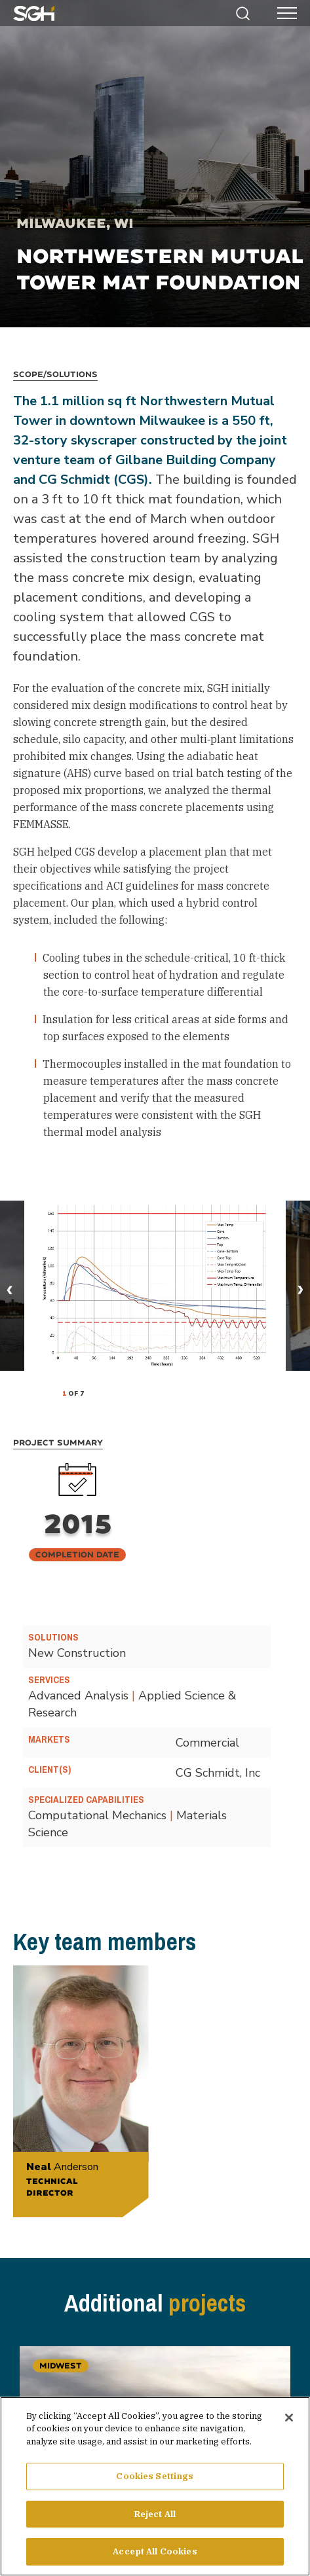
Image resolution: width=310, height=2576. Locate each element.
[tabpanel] (154, 1286)
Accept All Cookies (155, 2554)
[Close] (289, 2419)
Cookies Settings (154, 2478)
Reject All (155, 2516)
